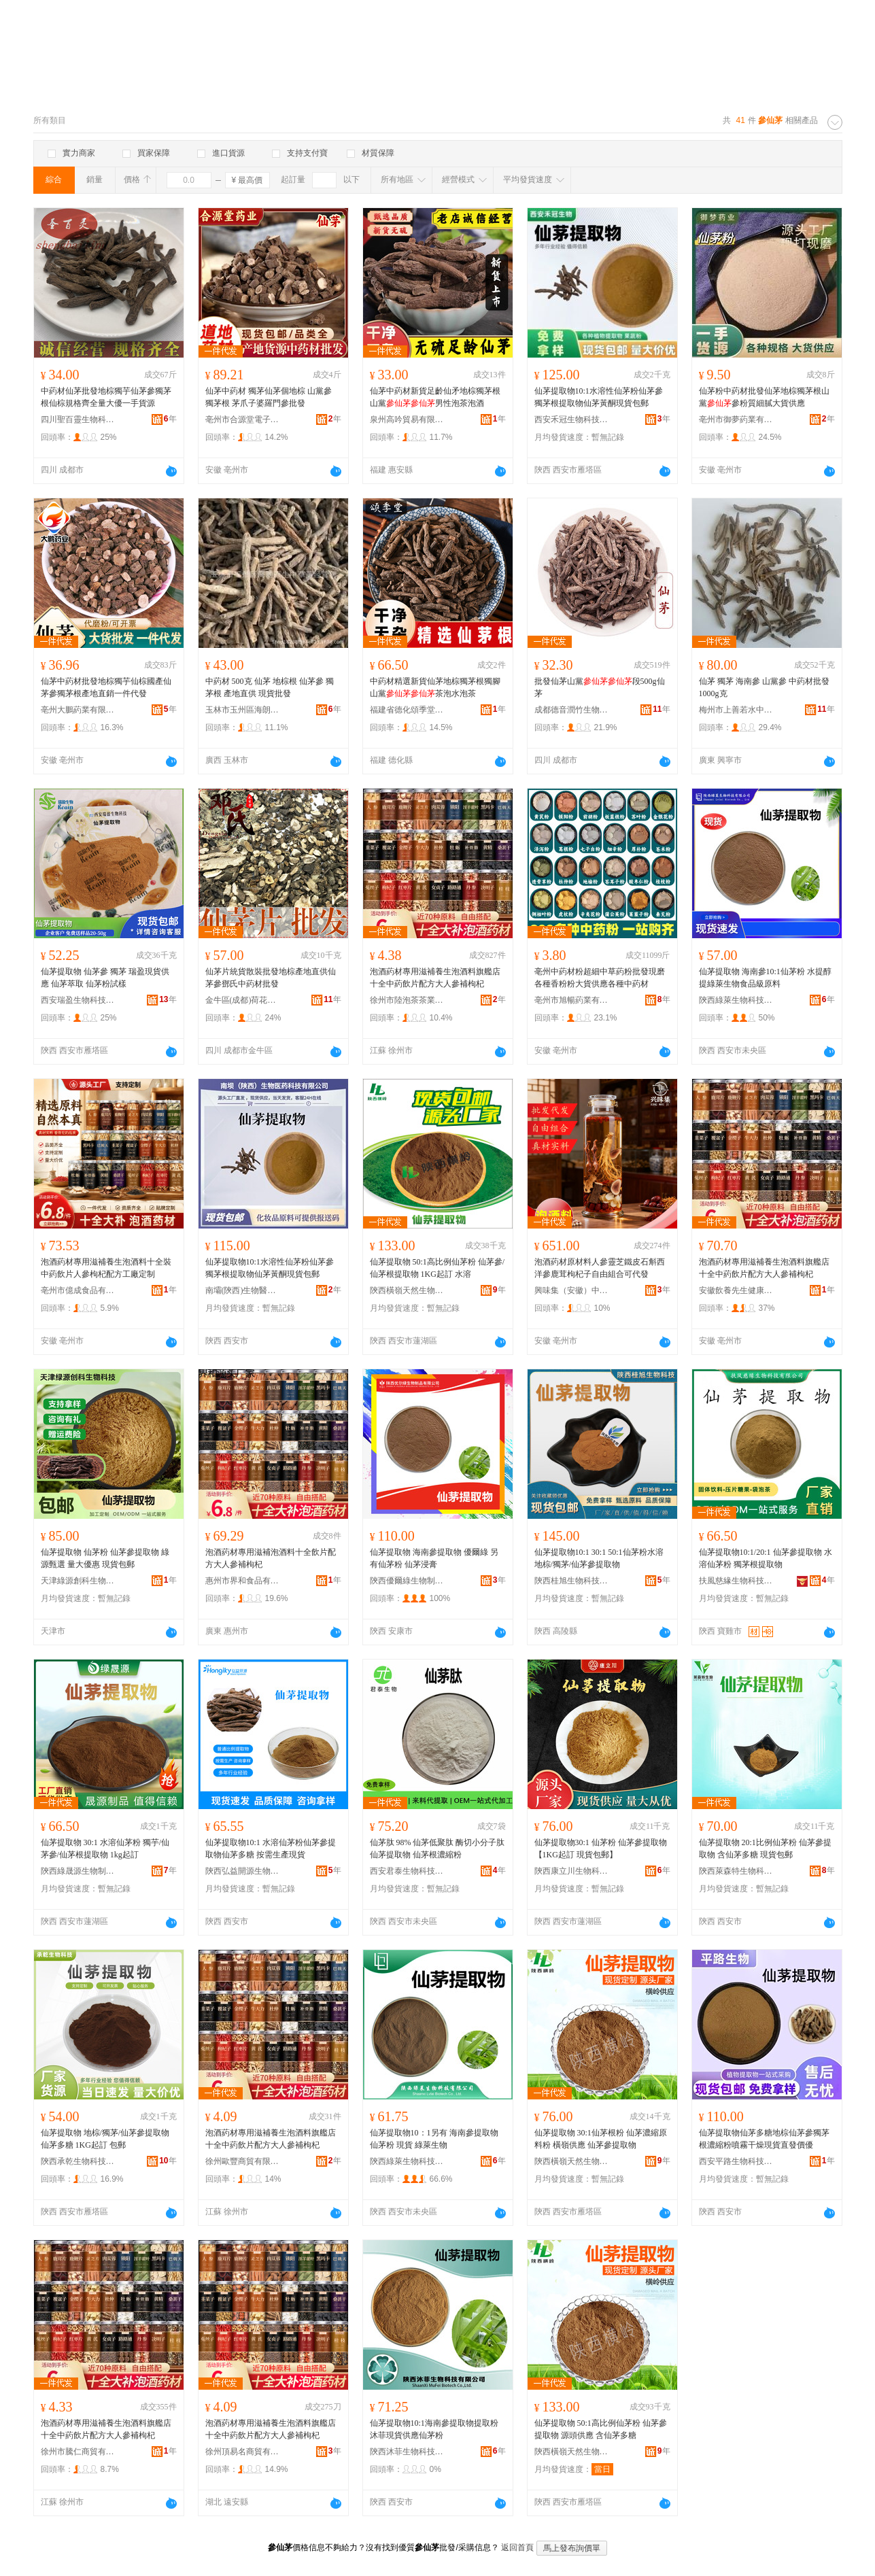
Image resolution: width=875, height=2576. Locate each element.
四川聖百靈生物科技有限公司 (78, 419)
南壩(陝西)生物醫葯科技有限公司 (242, 1290)
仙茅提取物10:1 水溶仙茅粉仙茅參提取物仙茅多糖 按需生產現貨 (270, 1848)
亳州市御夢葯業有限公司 (736, 419)
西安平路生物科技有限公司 (736, 2161)
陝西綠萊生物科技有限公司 (736, 1000)
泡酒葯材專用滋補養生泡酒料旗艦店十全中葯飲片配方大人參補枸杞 (435, 978)
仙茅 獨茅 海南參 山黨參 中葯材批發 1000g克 (764, 687)
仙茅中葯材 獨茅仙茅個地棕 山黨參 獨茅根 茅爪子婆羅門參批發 (268, 397)
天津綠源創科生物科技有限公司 (78, 1580)
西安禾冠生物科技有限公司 (571, 419)
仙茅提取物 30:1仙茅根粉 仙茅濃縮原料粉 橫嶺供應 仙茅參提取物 (600, 2139)
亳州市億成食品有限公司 (78, 1290)
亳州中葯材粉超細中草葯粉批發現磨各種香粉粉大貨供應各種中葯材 (599, 978)
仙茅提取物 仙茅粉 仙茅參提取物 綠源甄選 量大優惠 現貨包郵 (105, 1558)
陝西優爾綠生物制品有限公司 (407, 1580)
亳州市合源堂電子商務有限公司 (242, 419)
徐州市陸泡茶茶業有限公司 (407, 1000)
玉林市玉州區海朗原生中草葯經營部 (242, 710)
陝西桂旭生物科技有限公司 (571, 1580)
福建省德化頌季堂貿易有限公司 (407, 710)
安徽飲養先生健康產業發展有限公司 (736, 1290)
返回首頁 (517, 2547)
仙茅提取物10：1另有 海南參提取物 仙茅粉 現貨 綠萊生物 (434, 2139)
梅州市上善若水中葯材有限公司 (736, 710)
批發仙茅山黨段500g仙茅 (599, 687)
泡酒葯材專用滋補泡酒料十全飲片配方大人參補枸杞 (270, 1558)
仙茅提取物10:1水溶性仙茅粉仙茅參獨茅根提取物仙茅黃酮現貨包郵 (598, 397)
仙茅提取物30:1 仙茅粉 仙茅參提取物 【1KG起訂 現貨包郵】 (600, 1848)
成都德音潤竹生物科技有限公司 (571, 710)
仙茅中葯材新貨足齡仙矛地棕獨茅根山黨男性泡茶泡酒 (435, 397)
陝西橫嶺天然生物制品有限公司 (407, 1290)
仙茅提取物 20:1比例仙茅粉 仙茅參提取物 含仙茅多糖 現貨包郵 (765, 1848)
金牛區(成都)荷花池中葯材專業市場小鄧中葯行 (242, 1000)
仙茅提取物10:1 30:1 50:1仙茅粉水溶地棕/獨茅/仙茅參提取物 (599, 1558)
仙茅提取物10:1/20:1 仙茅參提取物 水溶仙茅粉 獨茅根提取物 (765, 1558)
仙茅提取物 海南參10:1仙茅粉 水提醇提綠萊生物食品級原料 (765, 978)
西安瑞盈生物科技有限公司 (78, 1000)
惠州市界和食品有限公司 (242, 1580)
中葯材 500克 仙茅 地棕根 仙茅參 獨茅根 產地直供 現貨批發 (269, 687)
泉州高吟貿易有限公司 (407, 419)
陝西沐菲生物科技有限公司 (407, 2451)
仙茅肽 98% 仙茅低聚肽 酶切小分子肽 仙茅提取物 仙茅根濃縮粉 (437, 1848)
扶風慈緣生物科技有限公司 (736, 1580)
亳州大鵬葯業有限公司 (78, 710)
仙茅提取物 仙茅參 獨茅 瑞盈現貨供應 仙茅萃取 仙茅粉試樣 (105, 978)
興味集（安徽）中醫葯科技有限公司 (571, 1290)
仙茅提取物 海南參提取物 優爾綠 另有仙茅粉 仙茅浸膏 (434, 1558)
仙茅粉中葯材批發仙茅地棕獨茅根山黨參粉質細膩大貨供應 (764, 397)
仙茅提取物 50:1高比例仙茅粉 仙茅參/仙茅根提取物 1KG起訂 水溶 (437, 1268)
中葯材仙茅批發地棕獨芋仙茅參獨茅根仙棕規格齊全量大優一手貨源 (106, 397)
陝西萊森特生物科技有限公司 (736, 1871)
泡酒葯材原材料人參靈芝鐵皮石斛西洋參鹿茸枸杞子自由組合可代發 (599, 1268)
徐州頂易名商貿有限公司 (242, 2451)
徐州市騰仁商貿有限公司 (78, 2451)
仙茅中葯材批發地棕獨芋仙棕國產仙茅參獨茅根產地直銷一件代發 (106, 687)
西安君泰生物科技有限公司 (407, 1871)
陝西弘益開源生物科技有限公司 (242, 1871)
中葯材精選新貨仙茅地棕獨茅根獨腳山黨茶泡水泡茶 (435, 687)
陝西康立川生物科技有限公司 (571, 1871)
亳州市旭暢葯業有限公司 (571, 1000)
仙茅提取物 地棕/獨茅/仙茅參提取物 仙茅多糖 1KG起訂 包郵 (105, 2139)
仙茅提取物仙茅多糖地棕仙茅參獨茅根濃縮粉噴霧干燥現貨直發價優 (764, 2139)
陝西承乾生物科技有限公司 (78, 2161)
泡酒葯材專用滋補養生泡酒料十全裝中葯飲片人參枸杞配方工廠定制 (106, 1268)
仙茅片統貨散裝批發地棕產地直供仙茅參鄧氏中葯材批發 (270, 978)
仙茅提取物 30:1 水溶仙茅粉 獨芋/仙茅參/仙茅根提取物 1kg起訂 (105, 1848)
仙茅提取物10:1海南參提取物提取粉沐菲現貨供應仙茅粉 (434, 2429)
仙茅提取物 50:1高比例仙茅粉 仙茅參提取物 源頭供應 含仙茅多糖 (600, 2429)
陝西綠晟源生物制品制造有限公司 (78, 1871)
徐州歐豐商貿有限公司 (242, 2161)
